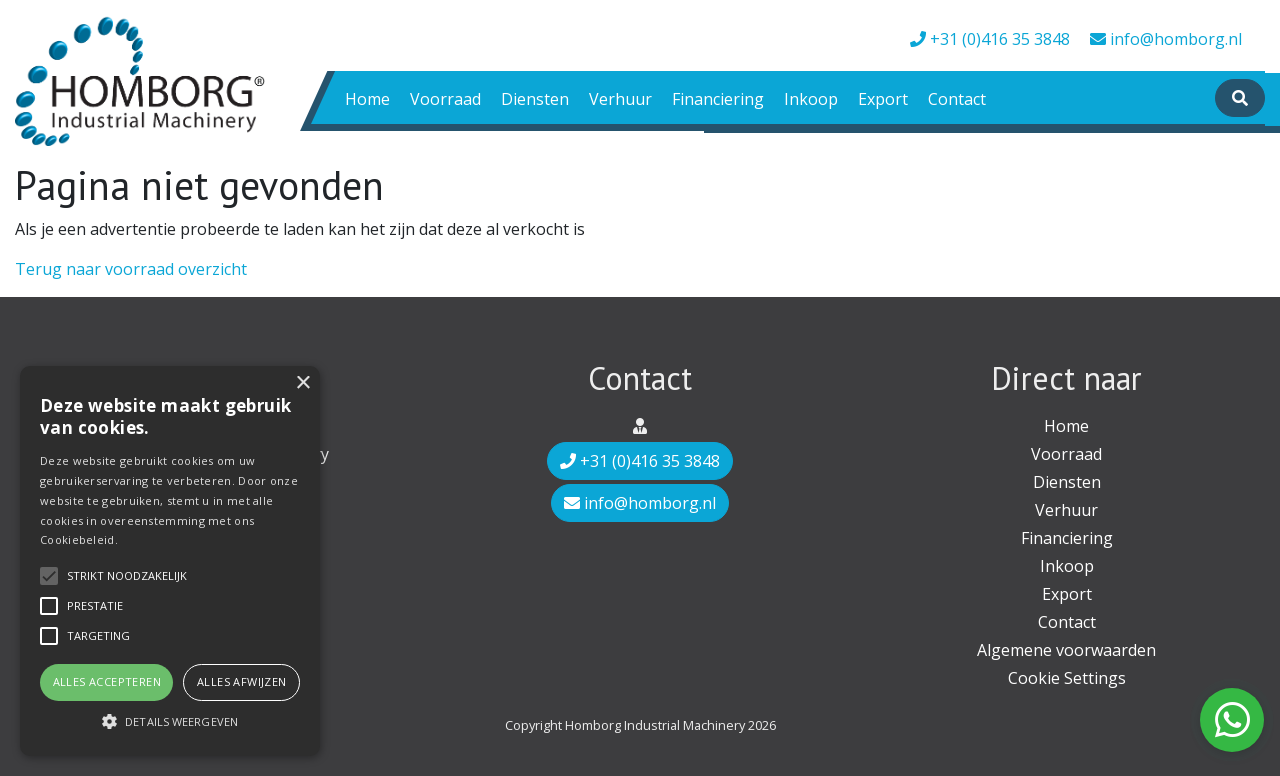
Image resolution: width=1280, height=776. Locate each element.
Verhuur (620, 99)
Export (883, 99)
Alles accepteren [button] (107, 681)
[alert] (170, 561)
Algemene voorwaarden (1066, 650)
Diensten (535, 99)
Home (367, 99)
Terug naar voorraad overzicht (131, 269)
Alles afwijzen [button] (242, 681)
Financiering (718, 99)
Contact (957, 99)
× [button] (302, 383)
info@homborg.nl (1166, 39)
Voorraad (445, 99)
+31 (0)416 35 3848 (990, 39)
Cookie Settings (1067, 678)
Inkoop (811, 99)
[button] (170, 721)
